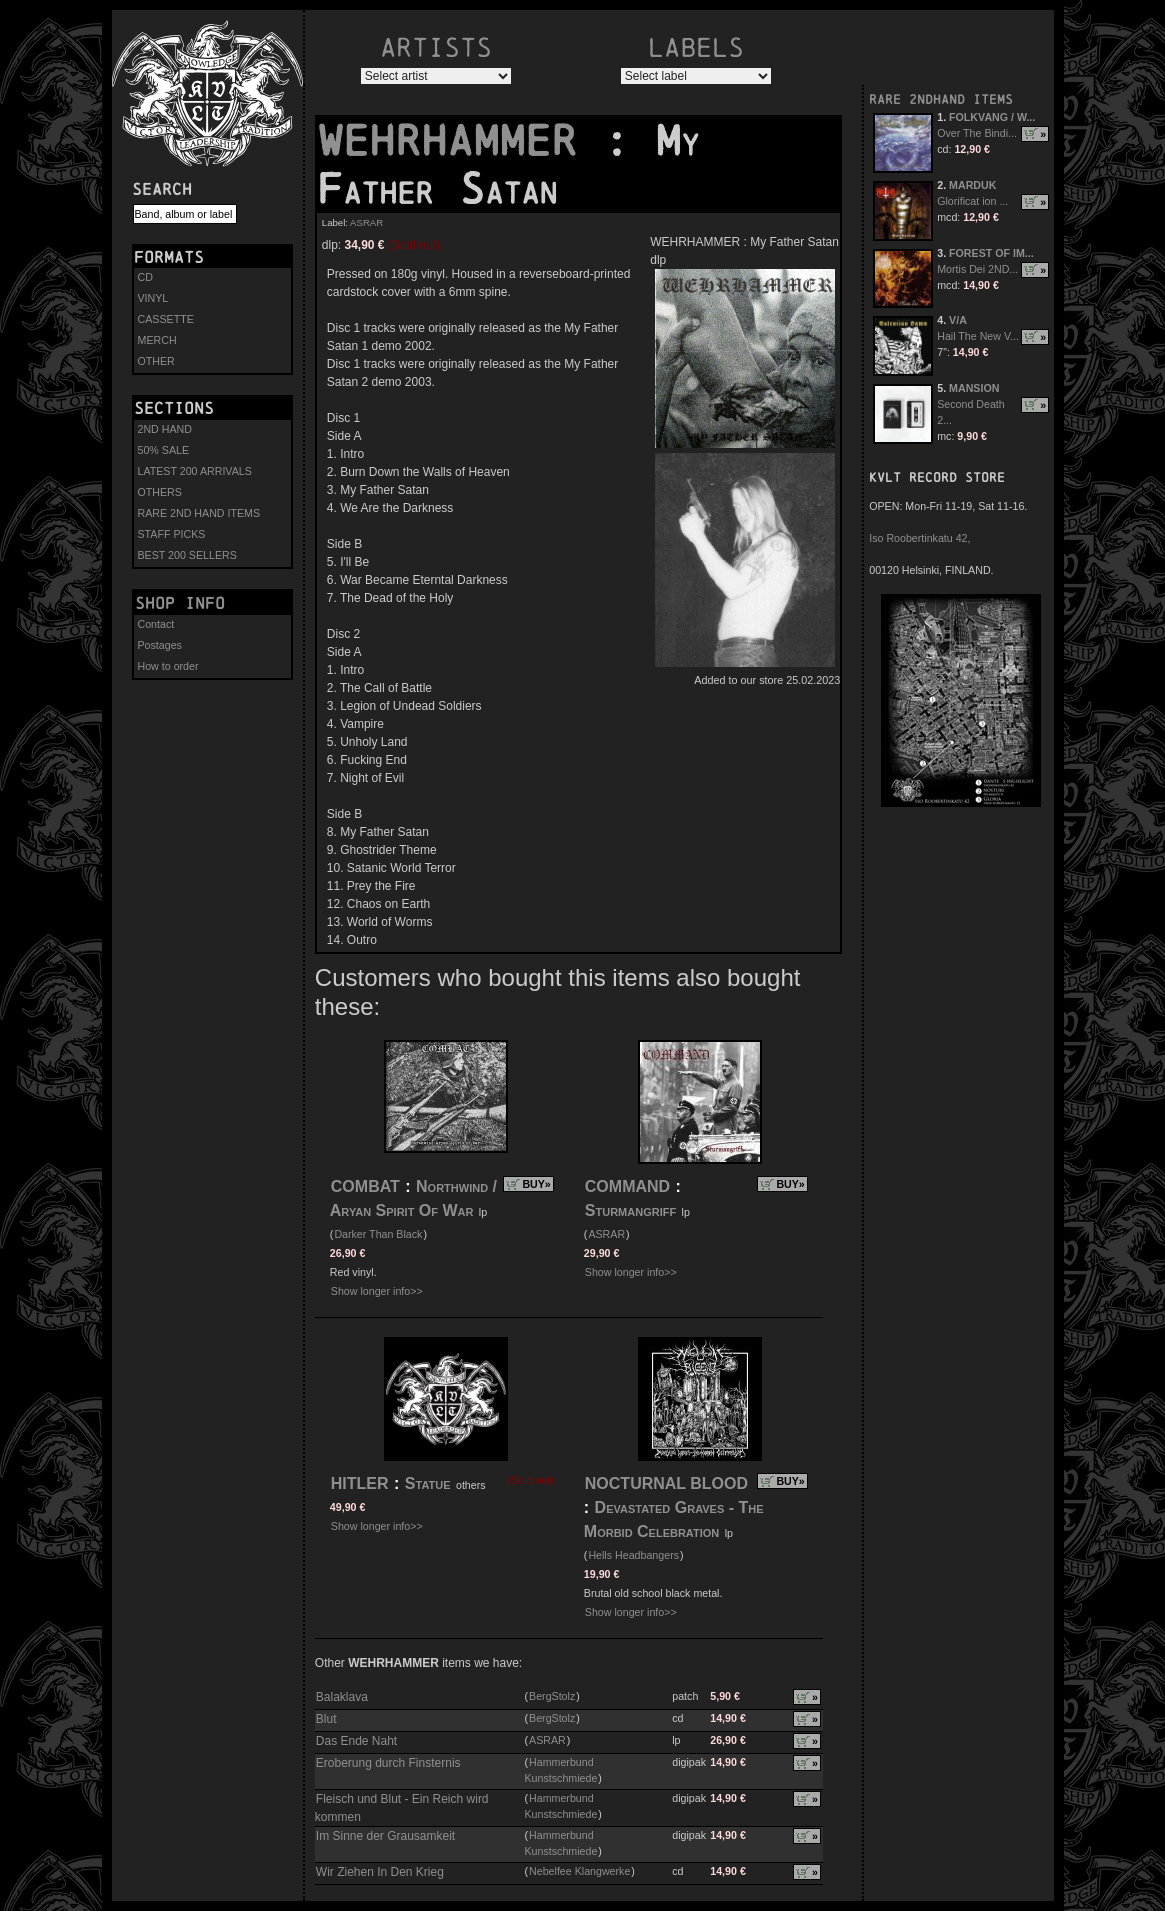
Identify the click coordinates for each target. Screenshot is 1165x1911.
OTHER (156, 361)
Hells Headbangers (633, 1555)
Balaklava (342, 1697)
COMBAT (365, 1186)
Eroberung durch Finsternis (388, 1763)
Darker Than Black (378, 1234)
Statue (428, 1483)
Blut (326, 1719)
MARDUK (972, 185)
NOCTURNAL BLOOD (666, 1483)
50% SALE (164, 450)
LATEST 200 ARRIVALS (195, 471)
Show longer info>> (377, 1291)
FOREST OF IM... (991, 253)
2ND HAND (165, 429)
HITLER (360, 1483)
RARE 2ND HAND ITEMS (199, 513)
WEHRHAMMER (460, 141)
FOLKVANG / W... (992, 117)
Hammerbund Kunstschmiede (560, 1770)
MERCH (157, 340)
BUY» (536, 1184)
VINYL (153, 298)
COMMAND (627, 1186)
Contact (156, 624)
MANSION (974, 388)
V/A (958, 320)
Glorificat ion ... (972, 201)
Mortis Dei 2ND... (977, 269)
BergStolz (552, 1696)
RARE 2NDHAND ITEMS (941, 99)
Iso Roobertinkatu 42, (919, 538)
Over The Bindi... (977, 133)
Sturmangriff (633, 1210)
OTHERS (160, 492)
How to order (168, 666)
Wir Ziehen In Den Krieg (380, 1872)
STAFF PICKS (172, 534)
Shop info (180, 603)
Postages (160, 645)
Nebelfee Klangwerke (579, 1871)
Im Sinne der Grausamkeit (385, 1836)
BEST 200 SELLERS (187, 555)
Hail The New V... (978, 336)
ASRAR (366, 222)
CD (145, 277)
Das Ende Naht (356, 1741)
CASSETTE (166, 319)
